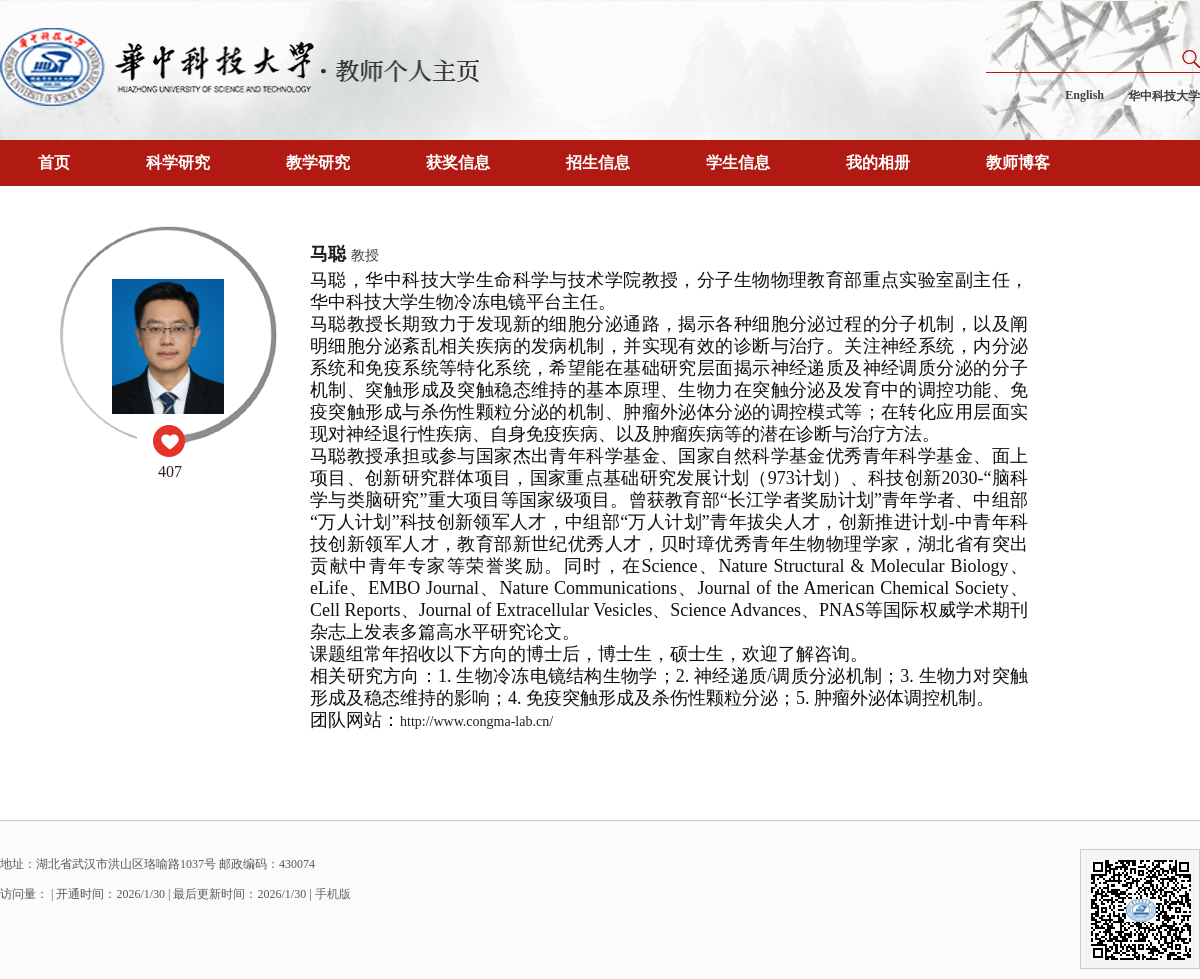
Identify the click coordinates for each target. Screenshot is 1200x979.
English (1084, 95)
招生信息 (598, 162)
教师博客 (1018, 162)
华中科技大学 (1164, 96)
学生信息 (738, 162)
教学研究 (318, 162)
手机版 (333, 894)
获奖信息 (458, 162)
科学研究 (178, 162)
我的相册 (878, 162)
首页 (54, 162)
